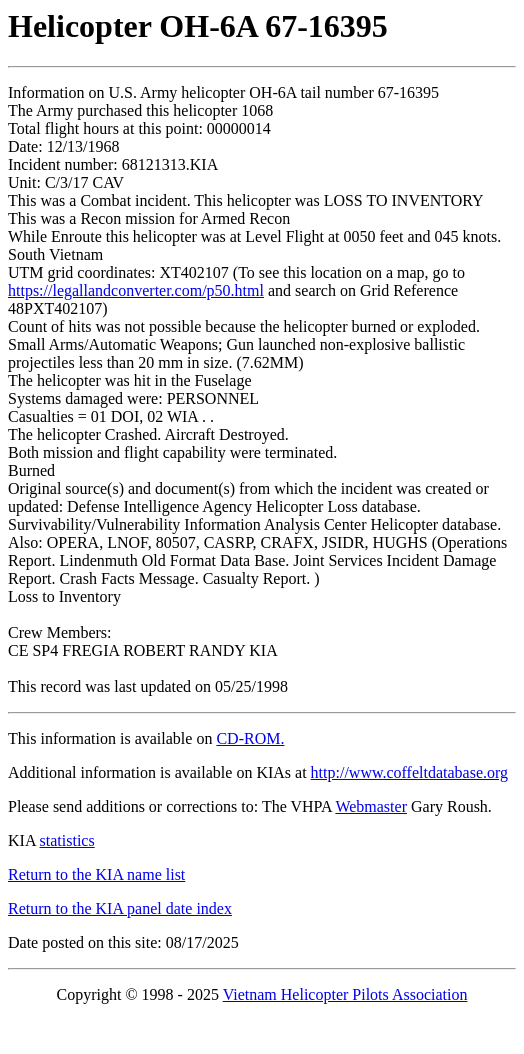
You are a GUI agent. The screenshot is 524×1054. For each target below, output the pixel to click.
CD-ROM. (250, 738)
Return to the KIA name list (96, 874)
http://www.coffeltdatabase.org (409, 772)
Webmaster (371, 806)
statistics (67, 840)
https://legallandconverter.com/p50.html (136, 290)
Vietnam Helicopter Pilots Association (345, 994)
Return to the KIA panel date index (120, 908)
